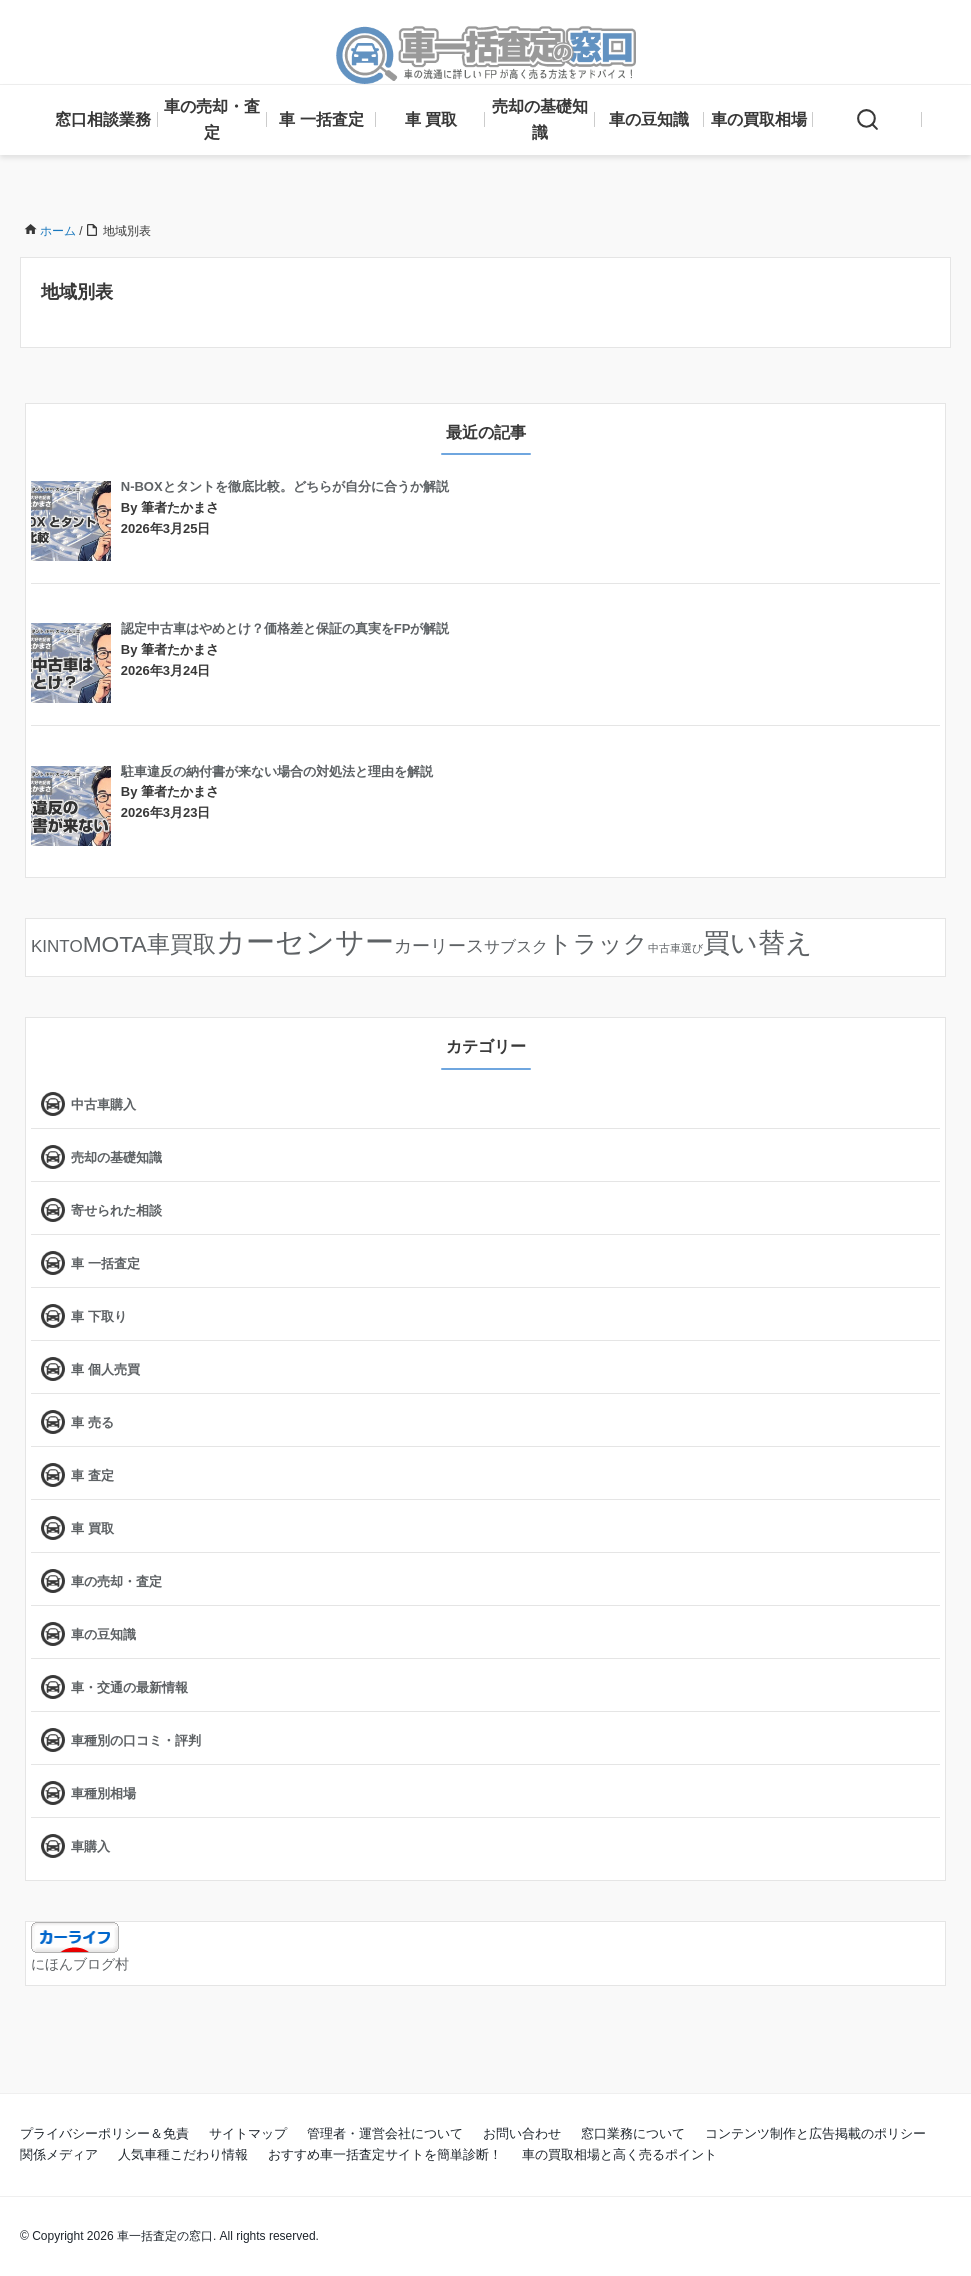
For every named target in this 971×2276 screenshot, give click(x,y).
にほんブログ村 (80, 1964)
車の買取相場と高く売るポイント (619, 2154)
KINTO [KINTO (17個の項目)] (57, 946)
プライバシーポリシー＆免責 (104, 2133)
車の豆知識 (649, 119)
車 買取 (431, 119)
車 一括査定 (321, 119)
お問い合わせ (522, 2133)
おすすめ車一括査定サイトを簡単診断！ (385, 2154)
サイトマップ (248, 2133)
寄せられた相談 (116, 1210)
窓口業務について (633, 2133)
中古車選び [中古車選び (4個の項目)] (675, 948)
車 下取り (99, 1316)
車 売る (92, 1422)
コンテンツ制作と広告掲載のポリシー (815, 2133)
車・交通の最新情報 (129, 1687)
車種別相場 (103, 1793)
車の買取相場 (759, 119)
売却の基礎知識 (540, 119)
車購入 (90, 1846)
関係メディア (59, 2154)
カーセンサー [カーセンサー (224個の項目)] (305, 941)
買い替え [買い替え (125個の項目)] (758, 943)
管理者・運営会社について (385, 2133)
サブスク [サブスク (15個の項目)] (516, 946)
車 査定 (92, 1475)
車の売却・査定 (212, 119)
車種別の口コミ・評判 (136, 1740)
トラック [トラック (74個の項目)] (598, 943)
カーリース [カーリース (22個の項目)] (439, 946)
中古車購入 (103, 1104)
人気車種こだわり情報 (183, 2154)
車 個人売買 (105, 1369)
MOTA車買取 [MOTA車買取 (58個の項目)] (149, 944)
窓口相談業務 (103, 119)
